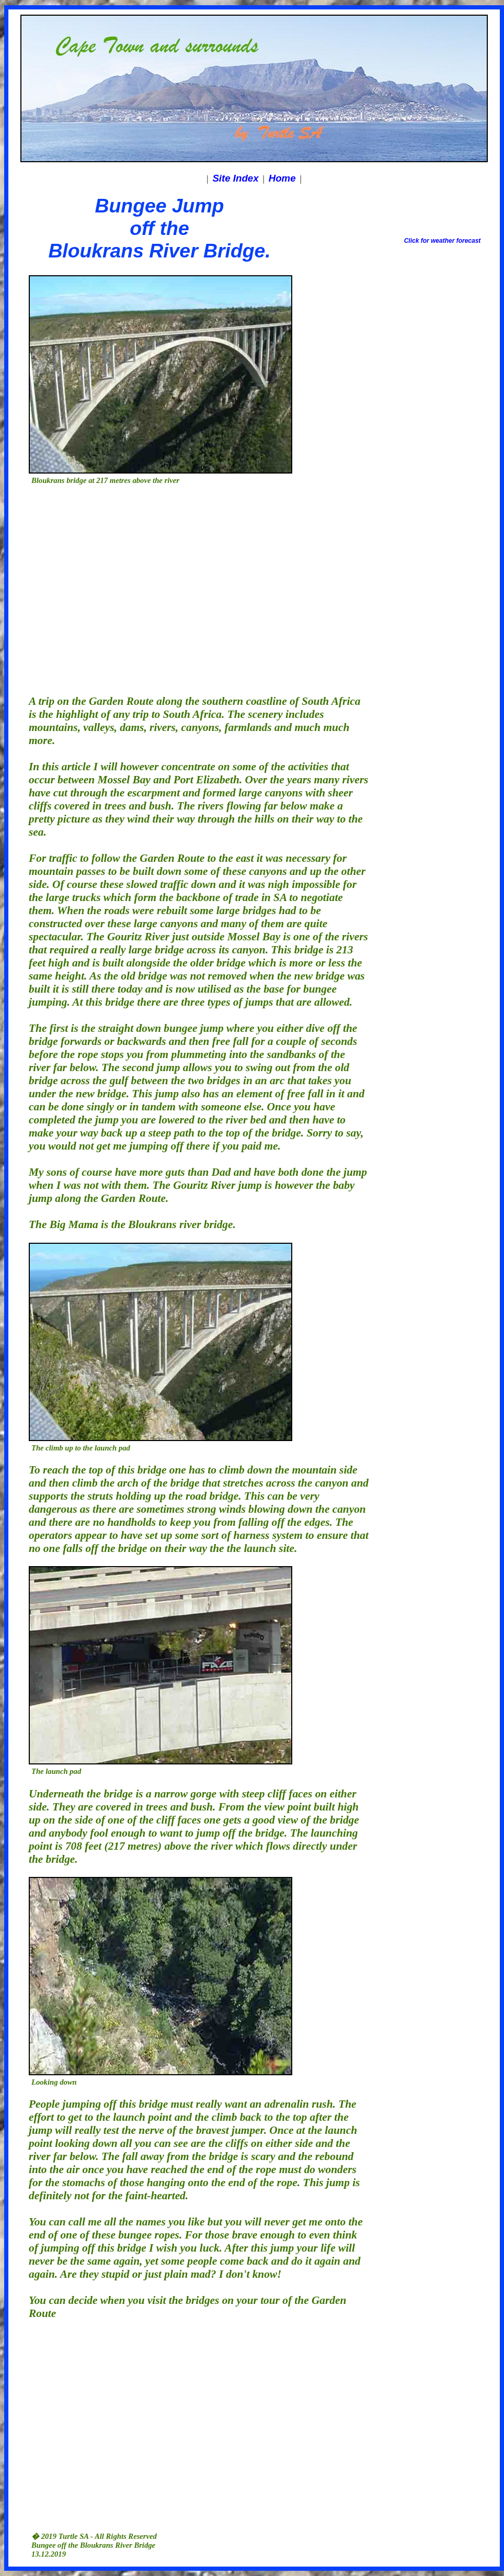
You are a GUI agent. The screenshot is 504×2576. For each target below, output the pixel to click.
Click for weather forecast (442, 240)
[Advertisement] (98, 586)
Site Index (235, 178)
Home (282, 178)
